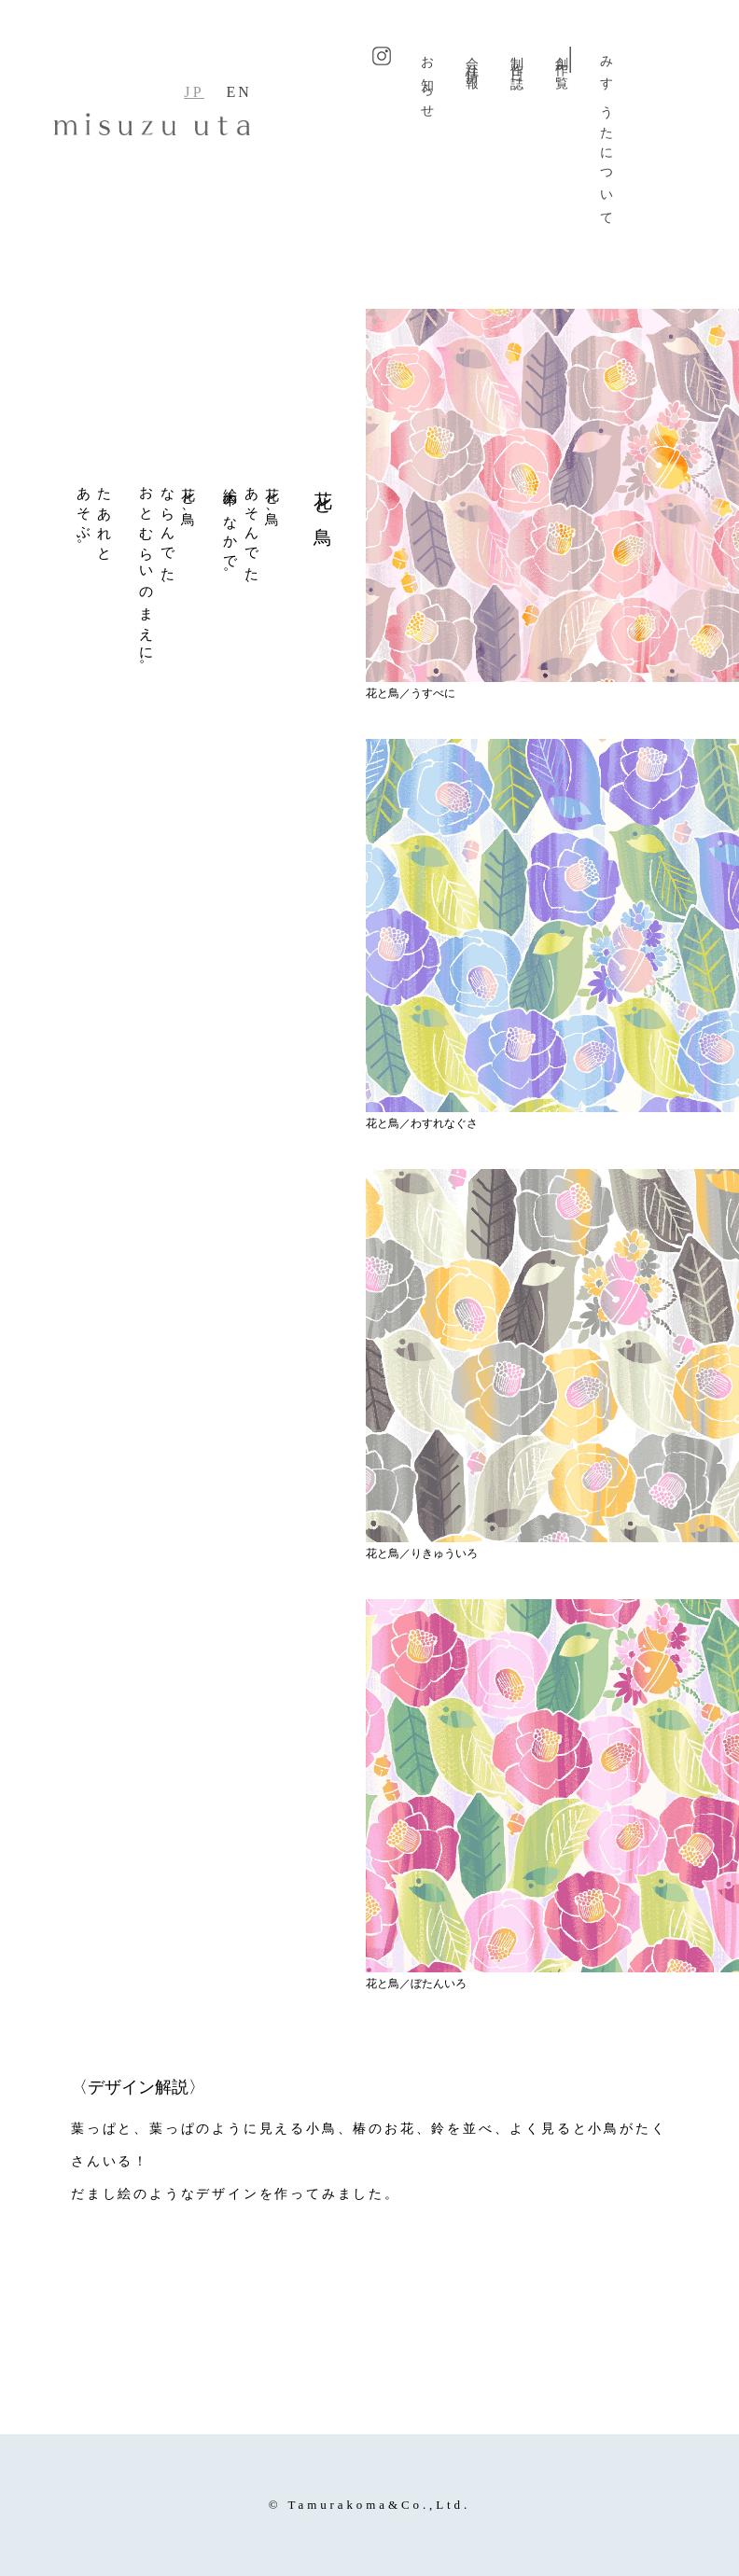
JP (194, 92)
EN (239, 92)
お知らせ (428, 82)
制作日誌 (517, 60)
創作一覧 (562, 60)
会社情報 (473, 60)
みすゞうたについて (607, 136)
